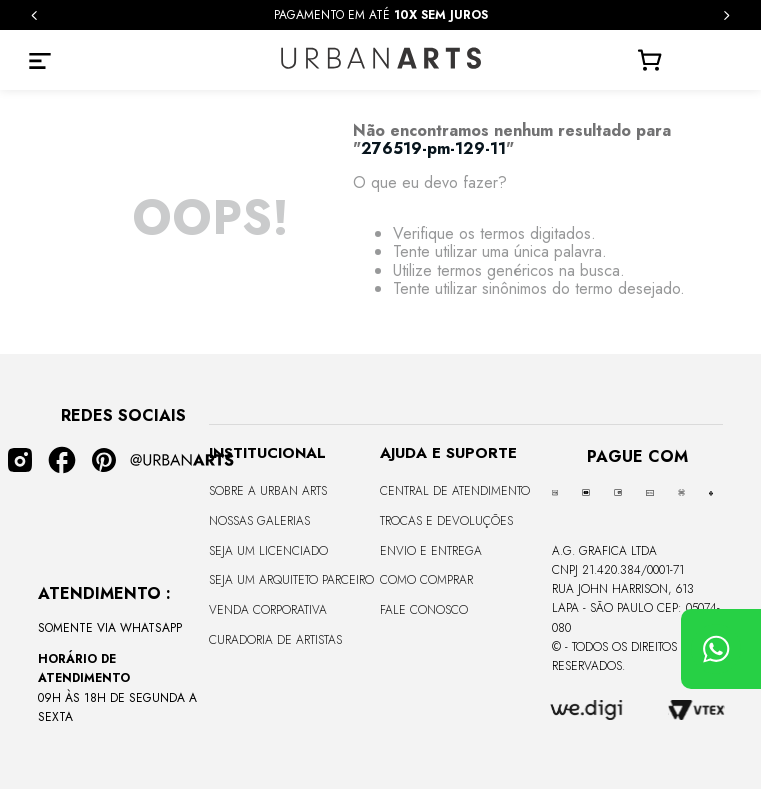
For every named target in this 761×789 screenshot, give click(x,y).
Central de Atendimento (455, 491)
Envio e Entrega (431, 551)
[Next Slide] (726, 15)
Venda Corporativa (268, 610)
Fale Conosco (424, 610)
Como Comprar (426, 580)
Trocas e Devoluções (446, 521)
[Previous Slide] (34, 15)
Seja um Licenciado (268, 551)
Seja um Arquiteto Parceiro (291, 580)
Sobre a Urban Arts (268, 491)
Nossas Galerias (259, 521)
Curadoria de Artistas (275, 640)
